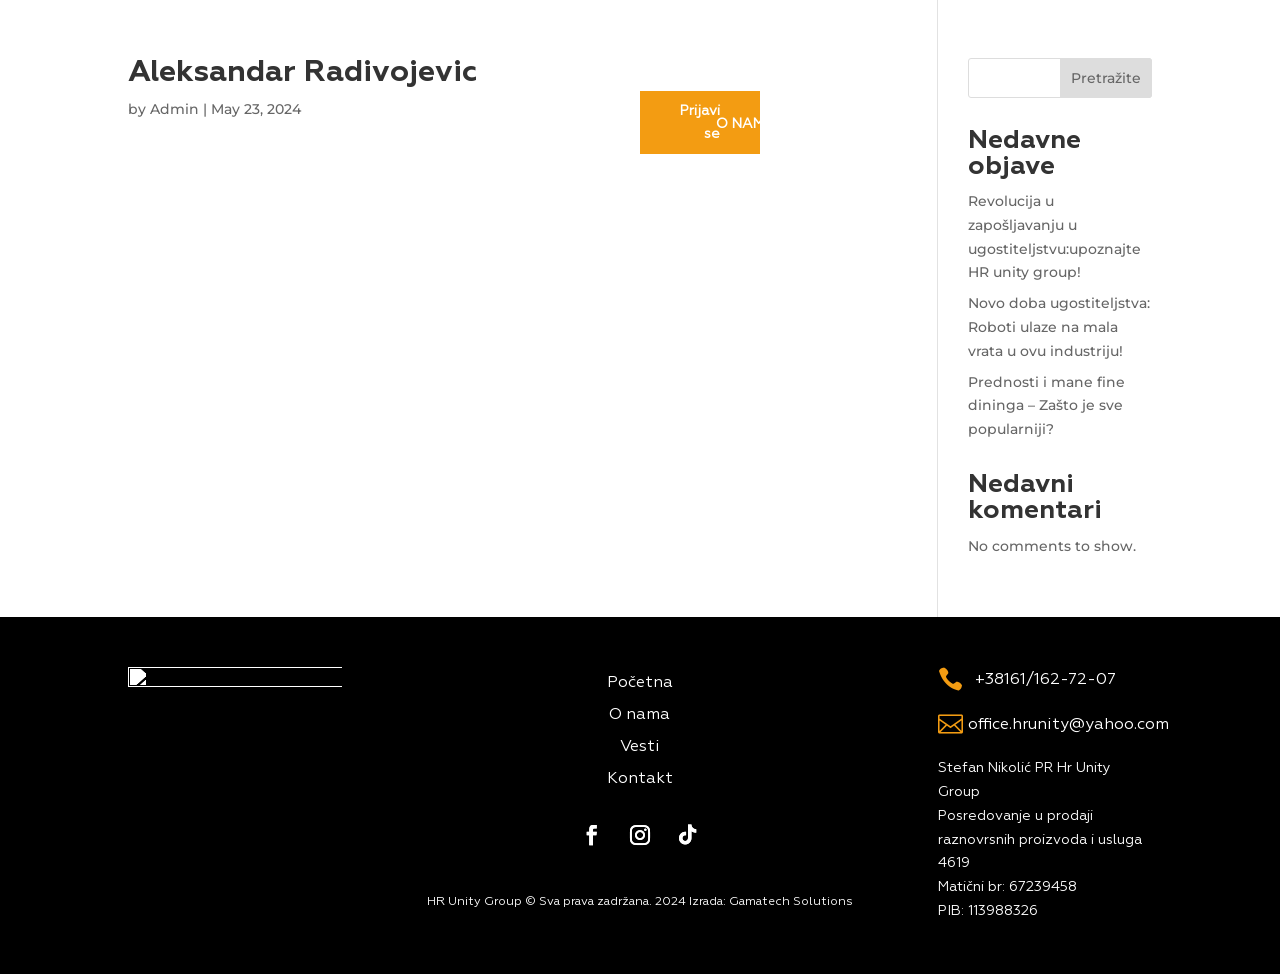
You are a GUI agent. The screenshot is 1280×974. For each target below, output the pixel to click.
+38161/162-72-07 (1045, 680)
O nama (453, 58)
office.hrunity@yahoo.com (1068, 725)
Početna (367, 58)
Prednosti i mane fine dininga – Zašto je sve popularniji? (1046, 406)
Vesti (682, 58)
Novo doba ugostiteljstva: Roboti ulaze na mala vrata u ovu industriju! (1059, 327)
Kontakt (758, 58)
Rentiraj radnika (572, 58)
